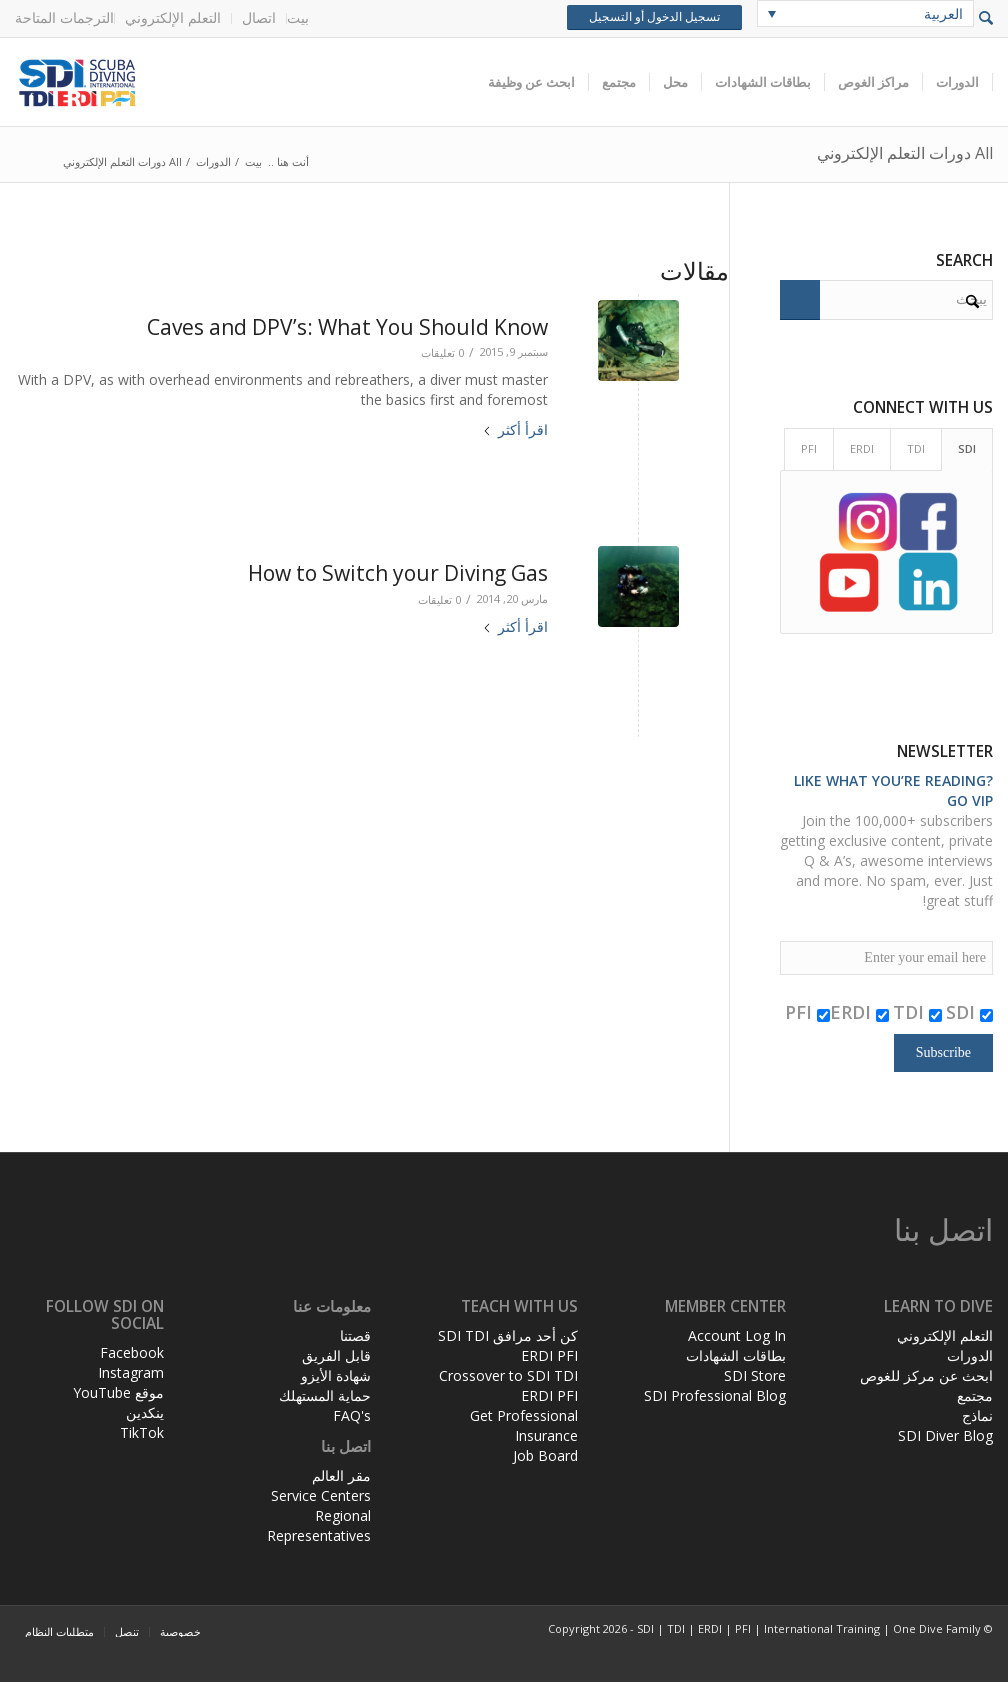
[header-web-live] (240, 82)
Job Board (545, 1455)
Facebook (132, 1352)
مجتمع (975, 1395)
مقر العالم (341, 1475)
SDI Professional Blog (715, 1395)
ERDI (859, 1012)
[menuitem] (297, 18)
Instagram (131, 1372)
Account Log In (737, 1335)
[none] (865, 13)
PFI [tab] (809, 448)
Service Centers (321, 1495)
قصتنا (355, 1335)
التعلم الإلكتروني (173, 17)
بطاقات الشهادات (736, 1355)
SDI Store (755, 1375)
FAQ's (352, 1415)
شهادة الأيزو (336, 1375)
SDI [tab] (967, 448)
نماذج (977, 1415)
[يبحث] (886, 300)
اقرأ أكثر (515, 429)
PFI (807, 1012)
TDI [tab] (916, 448)
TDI (917, 1012)
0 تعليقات (442, 352)
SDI (969, 1012)
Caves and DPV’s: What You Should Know (347, 327)
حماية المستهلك (325, 1395)
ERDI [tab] (862, 448)
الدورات (970, 1355)
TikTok (142, 1432)
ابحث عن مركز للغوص (926, 1375)
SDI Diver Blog (945, 1435)
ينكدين (145, 1412)
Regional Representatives (319, 1525)
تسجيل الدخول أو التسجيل (654, 17)
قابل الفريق (336, 1355)
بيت (298, 17)
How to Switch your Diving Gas (398, 573)
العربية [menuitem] (943, 13)
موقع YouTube (118, 1392)
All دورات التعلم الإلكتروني (905, 153)
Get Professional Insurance (524, 1425)
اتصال (259, 17)
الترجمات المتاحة (64, 17)
